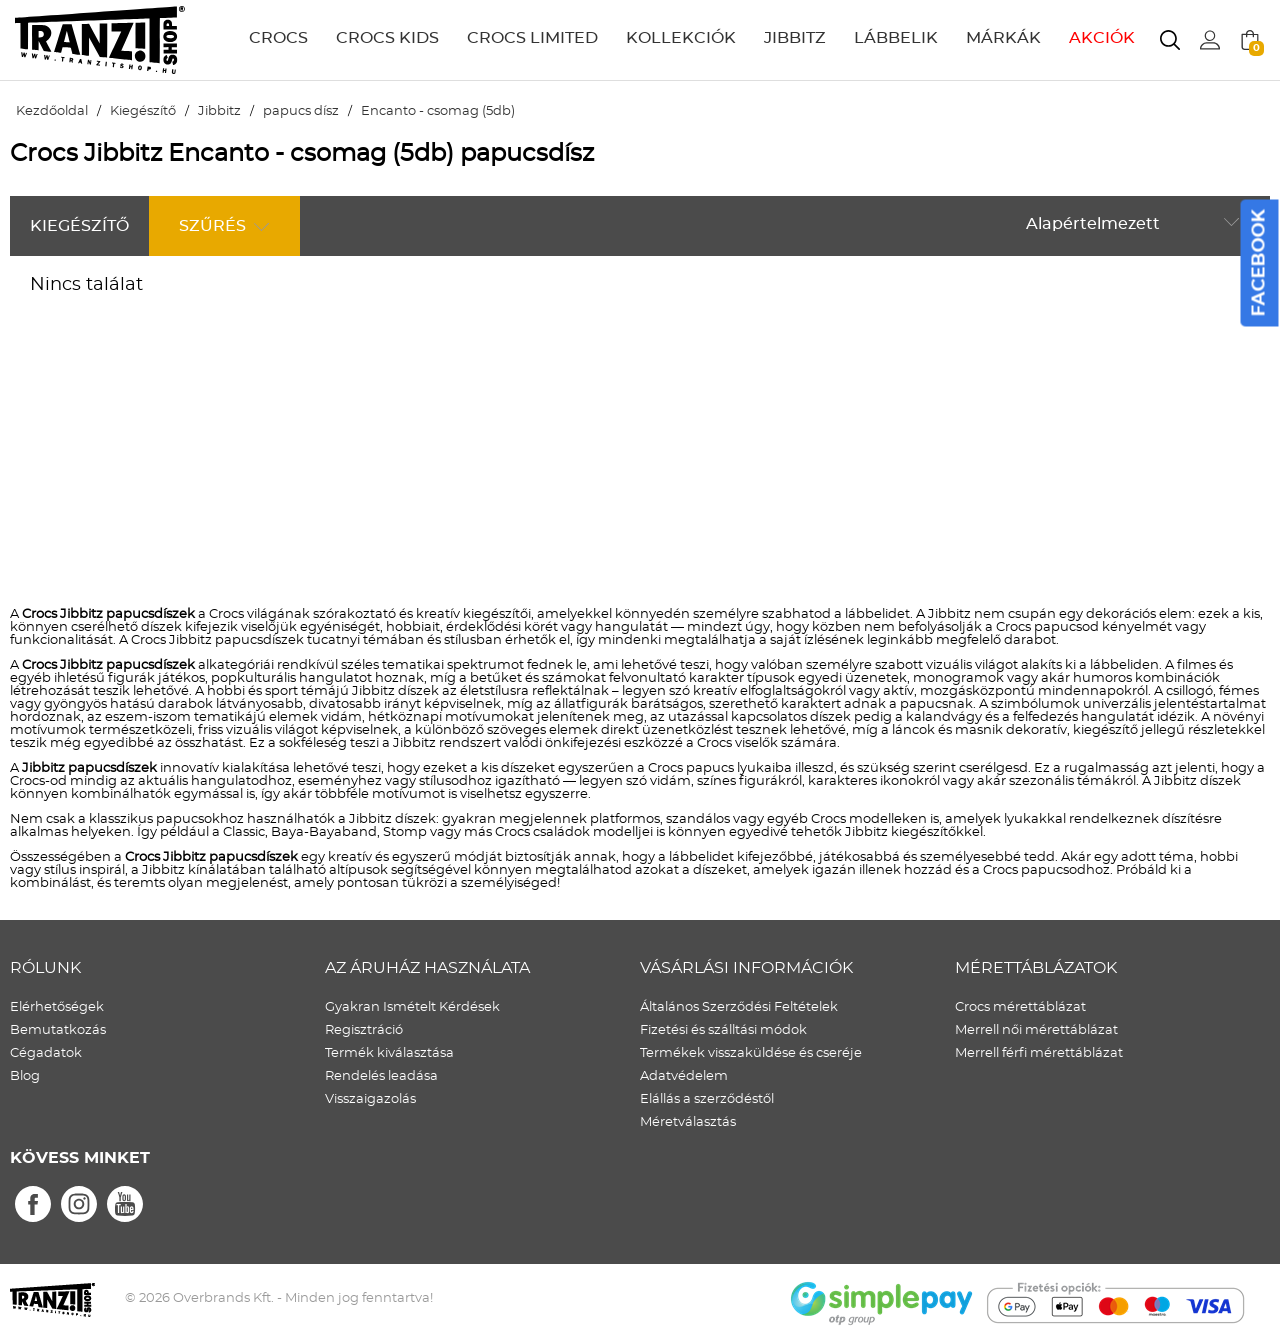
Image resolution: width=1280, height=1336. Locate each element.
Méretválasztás (688, 1122)
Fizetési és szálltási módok (723, 1030)
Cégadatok (46, 1053)
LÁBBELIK (896, 38)
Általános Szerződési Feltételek (739, 1007)
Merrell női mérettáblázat (1036, 1030)
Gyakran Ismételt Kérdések (412, 1007)
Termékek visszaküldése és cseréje (751, 1053)
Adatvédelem (684, 1076)
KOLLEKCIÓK (681, 38)
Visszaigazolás (370, 1099)
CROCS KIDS (387, 38)
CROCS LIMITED (532, 38)
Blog (25, 1076)
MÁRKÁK (1003, 38)
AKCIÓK (1102, 38)
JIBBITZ (795, 38)
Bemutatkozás (58, 1030)
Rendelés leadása (381, 1076)
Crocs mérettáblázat (1020, 1007)
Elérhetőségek (57, 1007)
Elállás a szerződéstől (707, 1099)
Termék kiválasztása (389, 1053)
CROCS (278, 38)
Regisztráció (364, 1030)
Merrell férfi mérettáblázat (1039, 1053)
